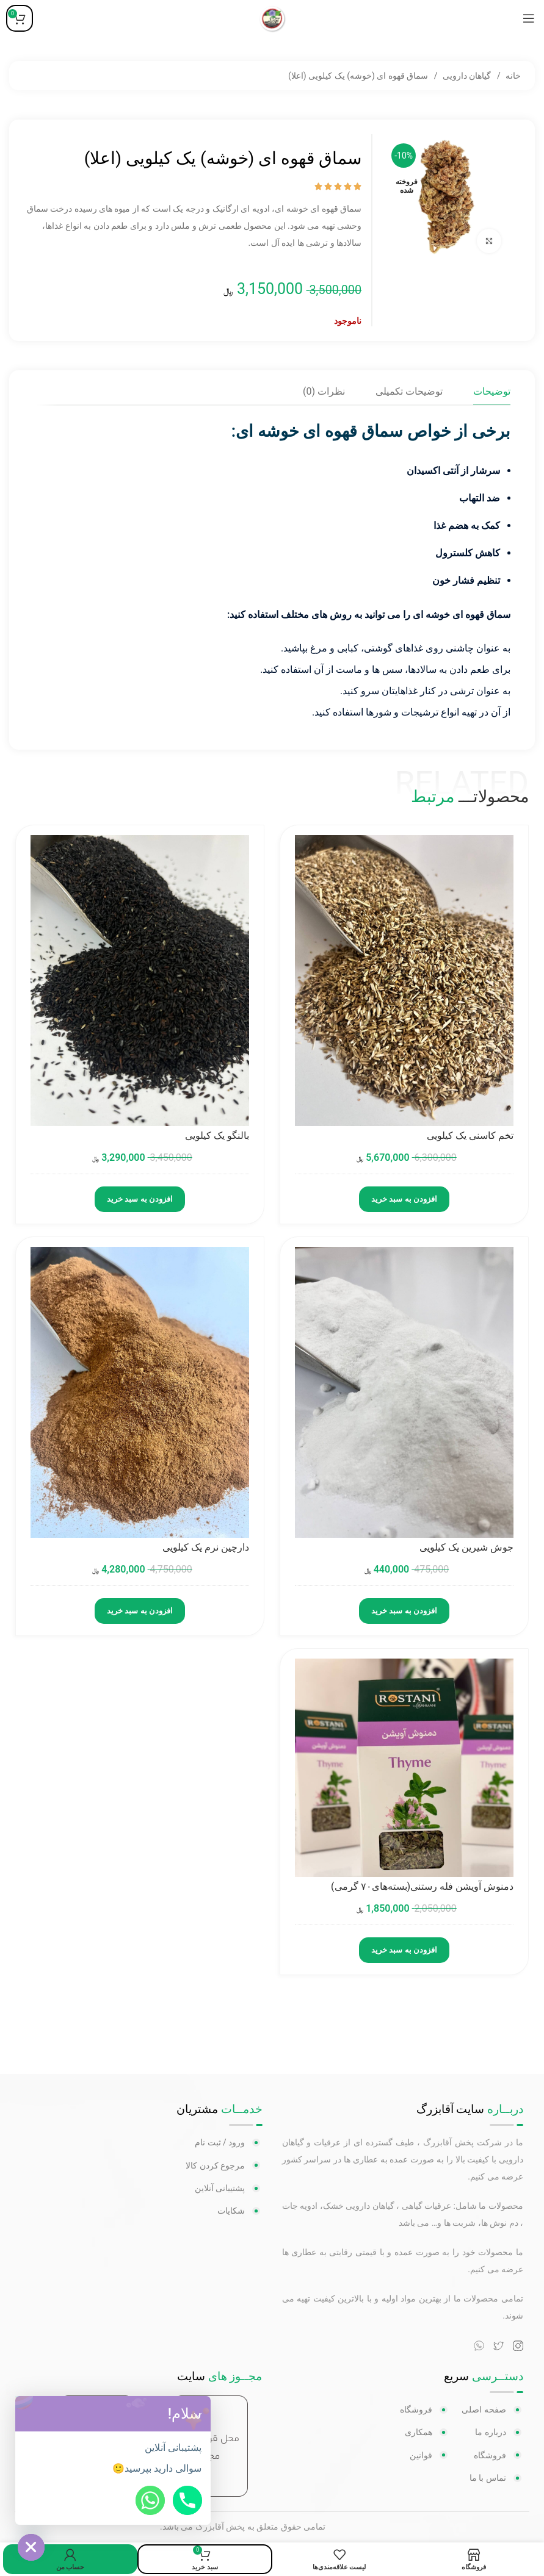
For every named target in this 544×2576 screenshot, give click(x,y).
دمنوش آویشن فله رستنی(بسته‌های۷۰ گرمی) (422, 1886)
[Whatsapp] (150, 2500)
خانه (512, 76)
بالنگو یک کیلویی (217, 1135)
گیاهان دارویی (466, 76)
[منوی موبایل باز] (529, 18)
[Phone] (187, 2500)
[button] (197, 2413)
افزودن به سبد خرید (404, 1199)
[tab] (491, 391)
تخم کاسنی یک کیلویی (470, 1135)
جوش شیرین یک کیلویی (466, 1547)
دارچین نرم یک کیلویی (205, 1547)
